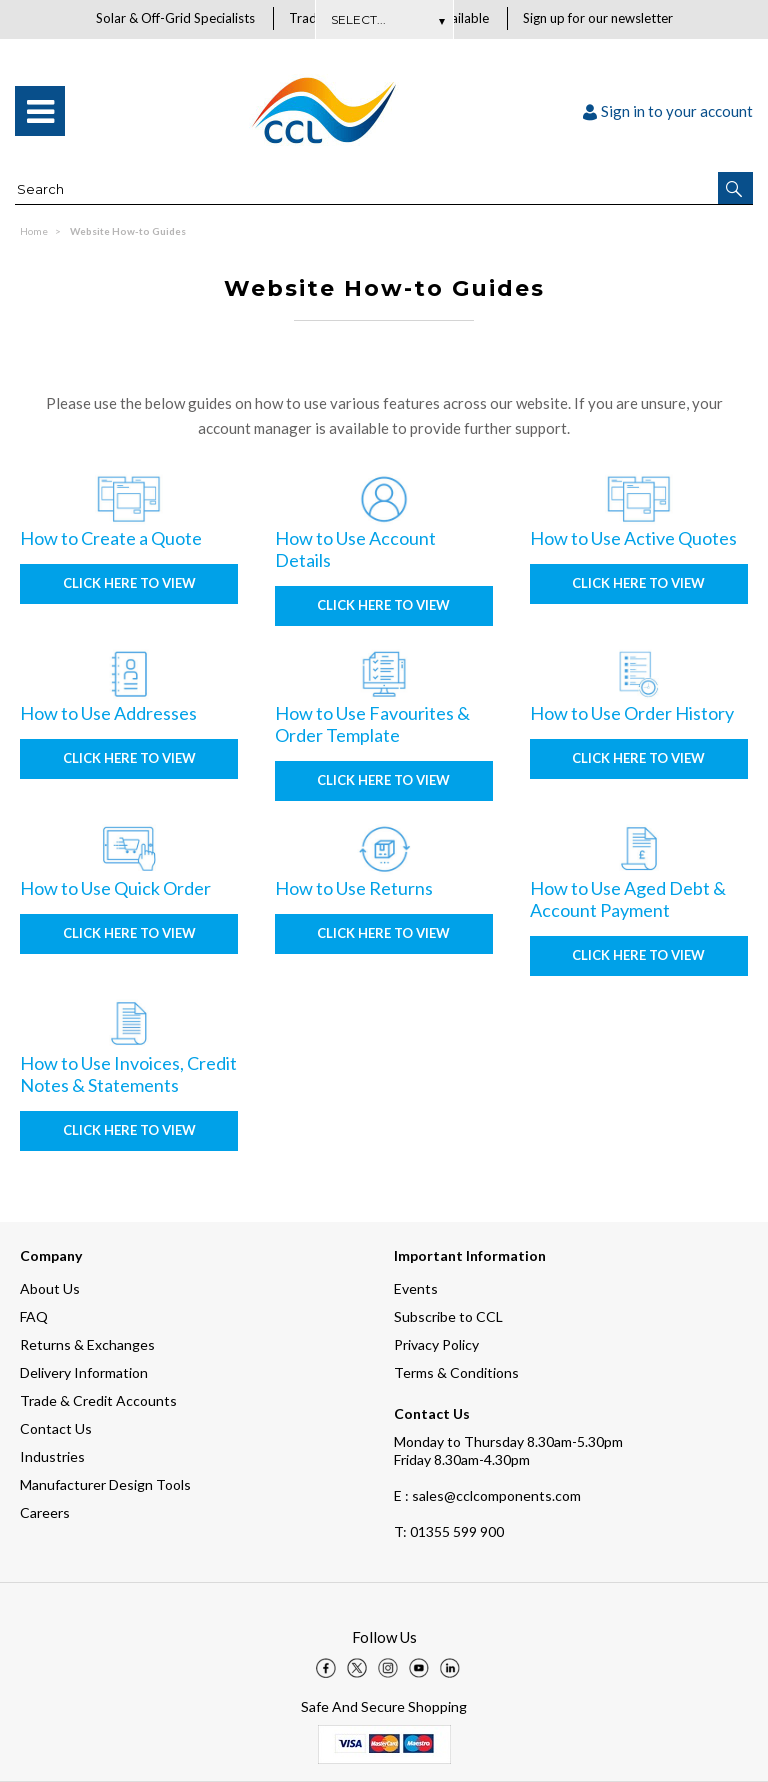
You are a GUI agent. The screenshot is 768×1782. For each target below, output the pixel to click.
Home (34, 232)
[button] (735, 189)
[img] (326, 1668)
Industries (52, 1456)
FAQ (34, 1316)
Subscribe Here (384, 19)
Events (416, 1288)
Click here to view (129, 584)
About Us (50, 1288)
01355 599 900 (449, 1531)
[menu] (40, 112)
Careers (45, 1512)
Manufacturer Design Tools (105, 1484)
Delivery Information (84, 1372)
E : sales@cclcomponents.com (487, 1495)
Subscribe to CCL (448, 1316)
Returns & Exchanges (87, 1344)
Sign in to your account (668, 112)
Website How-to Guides (128, 232)
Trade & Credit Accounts (98, 1400)
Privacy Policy (436, 1344)
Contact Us (56, 1428)
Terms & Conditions (456, 1372)
